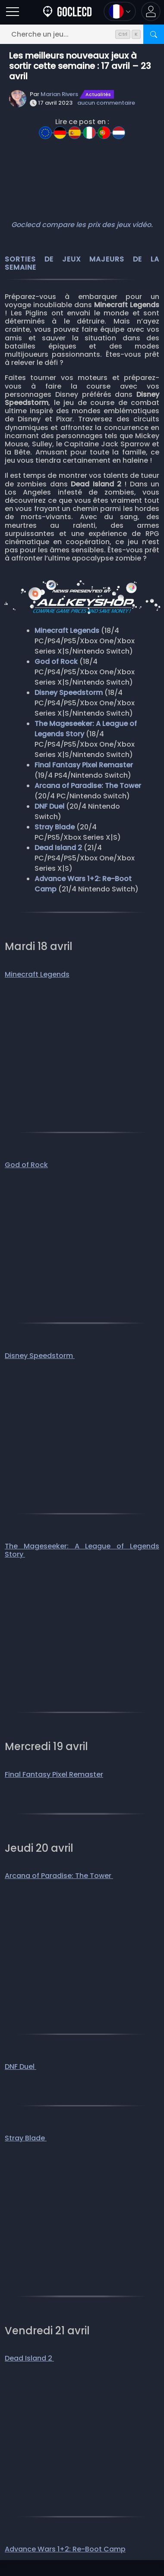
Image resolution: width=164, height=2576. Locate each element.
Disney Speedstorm (40, 1356)
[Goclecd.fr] (67, 11)
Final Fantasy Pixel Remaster (54, 1774)
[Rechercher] (153, 34)
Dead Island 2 (29, 2358)
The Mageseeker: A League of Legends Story (82, 1550)
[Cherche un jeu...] (82, 34)
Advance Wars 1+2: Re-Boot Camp (65, 2549)
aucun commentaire (106, 103)
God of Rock (26, 1165)
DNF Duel (20, 2066)
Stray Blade (26, 2138)
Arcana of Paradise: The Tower (59, 1876)
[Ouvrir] (12, 11)
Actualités (98, 94)
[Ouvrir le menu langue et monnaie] (120, 11)
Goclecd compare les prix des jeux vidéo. (82, 225)
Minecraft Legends (37, 974)
